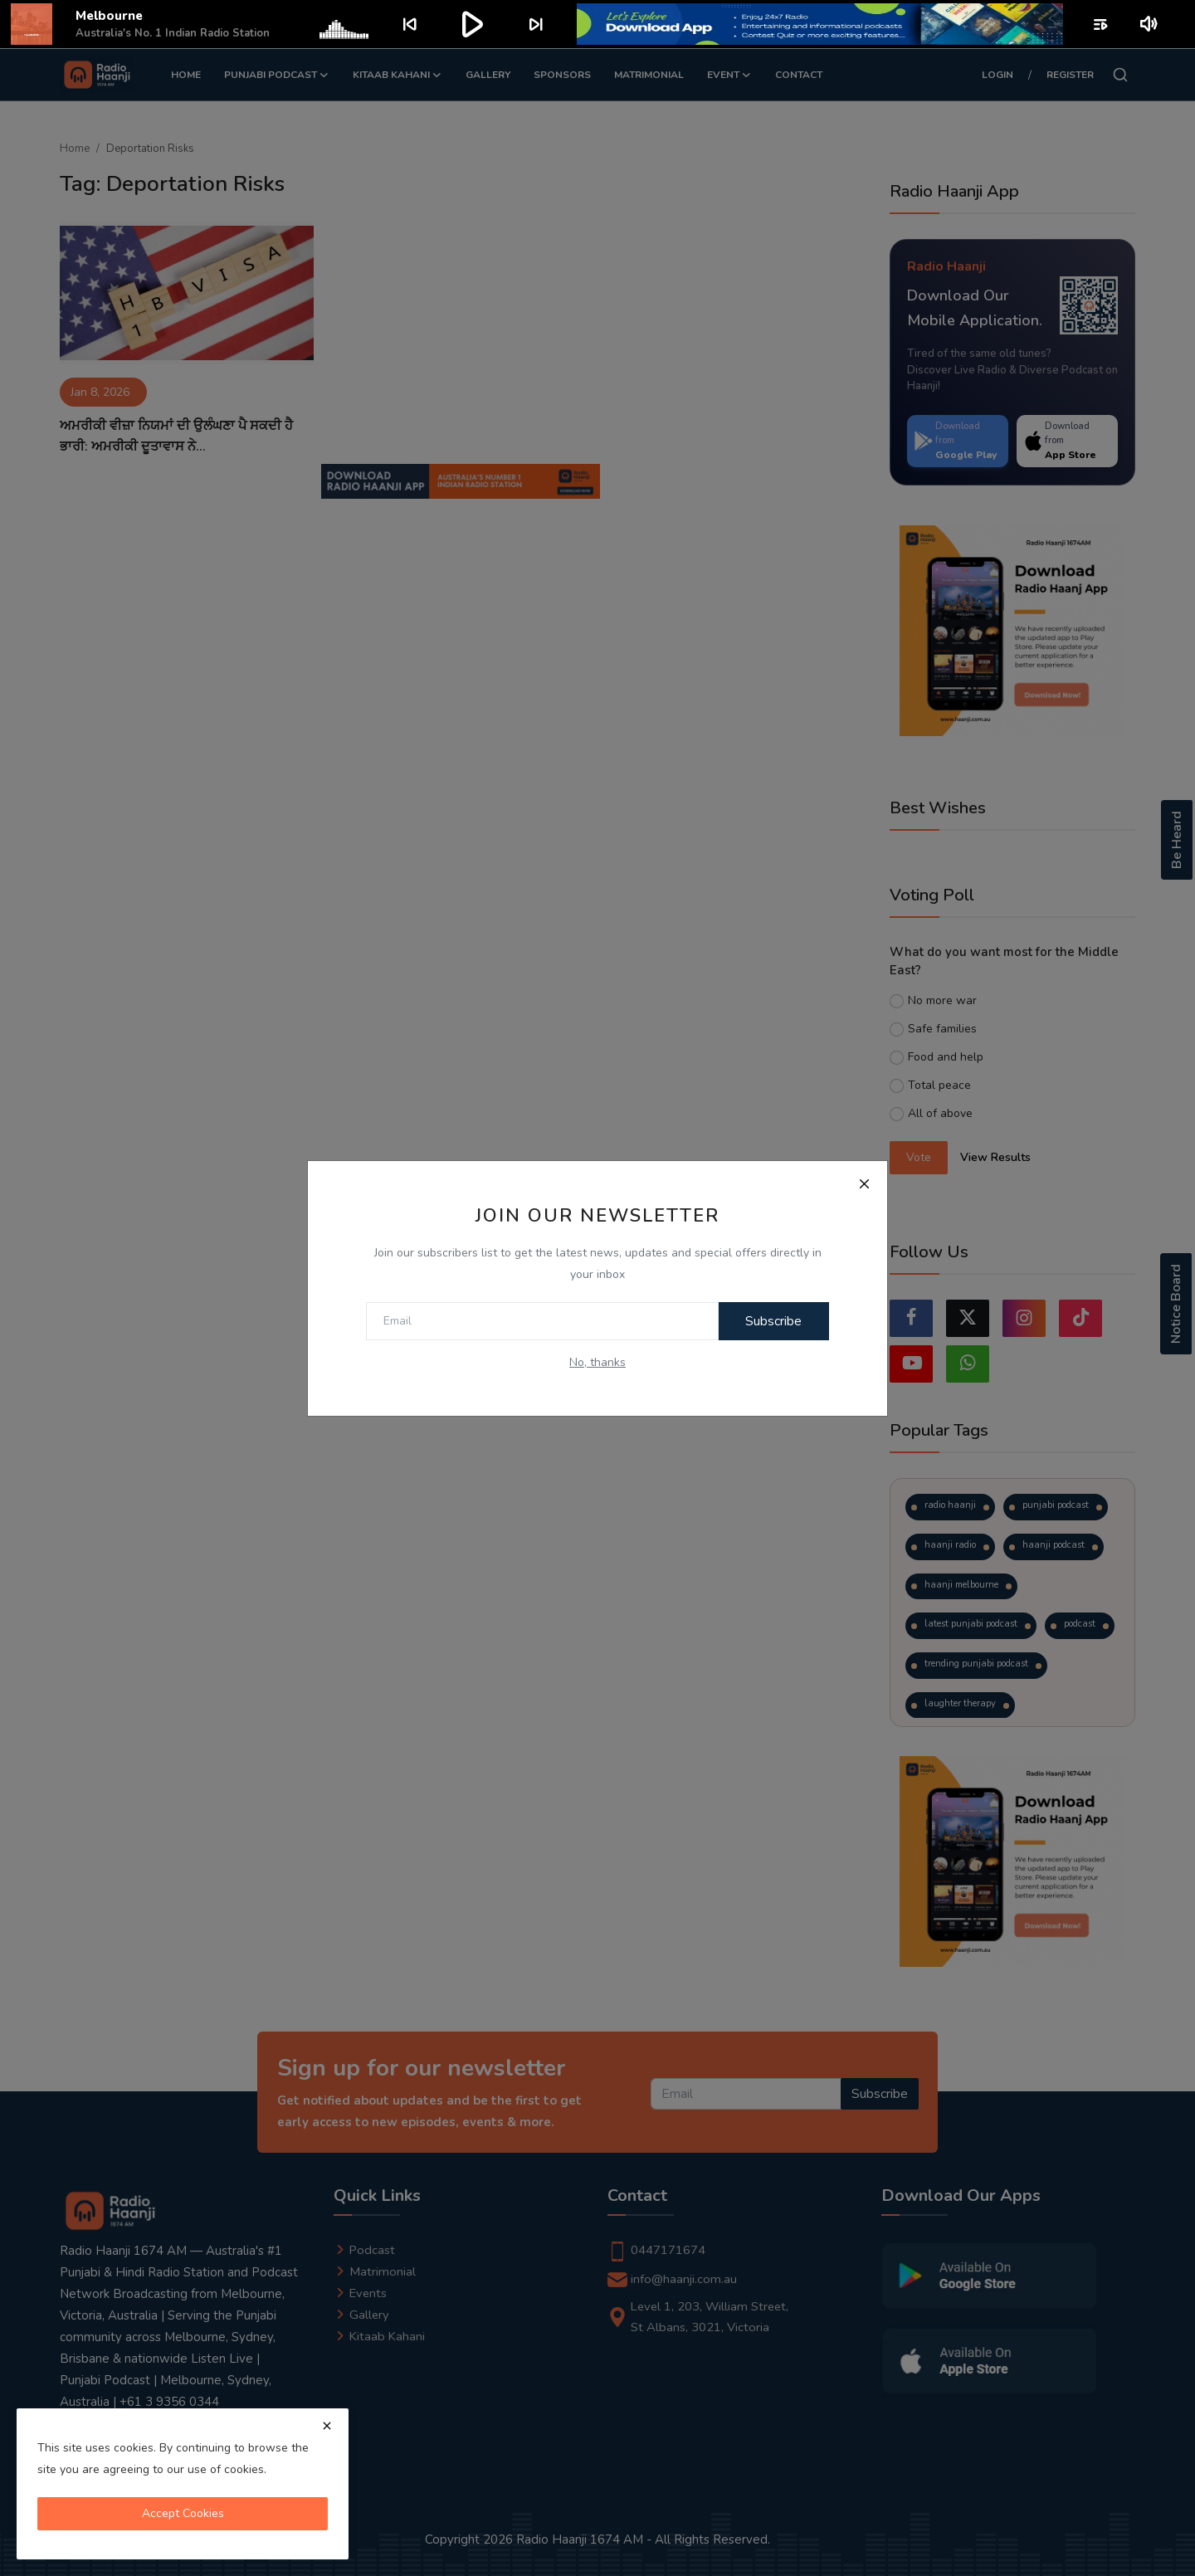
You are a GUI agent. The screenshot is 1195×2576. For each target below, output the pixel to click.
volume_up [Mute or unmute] (1149, 24)
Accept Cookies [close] (183, 2513)
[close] (327, 2426)
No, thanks (597, 1362)
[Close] (864, 1184)
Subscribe (771, 1321)
